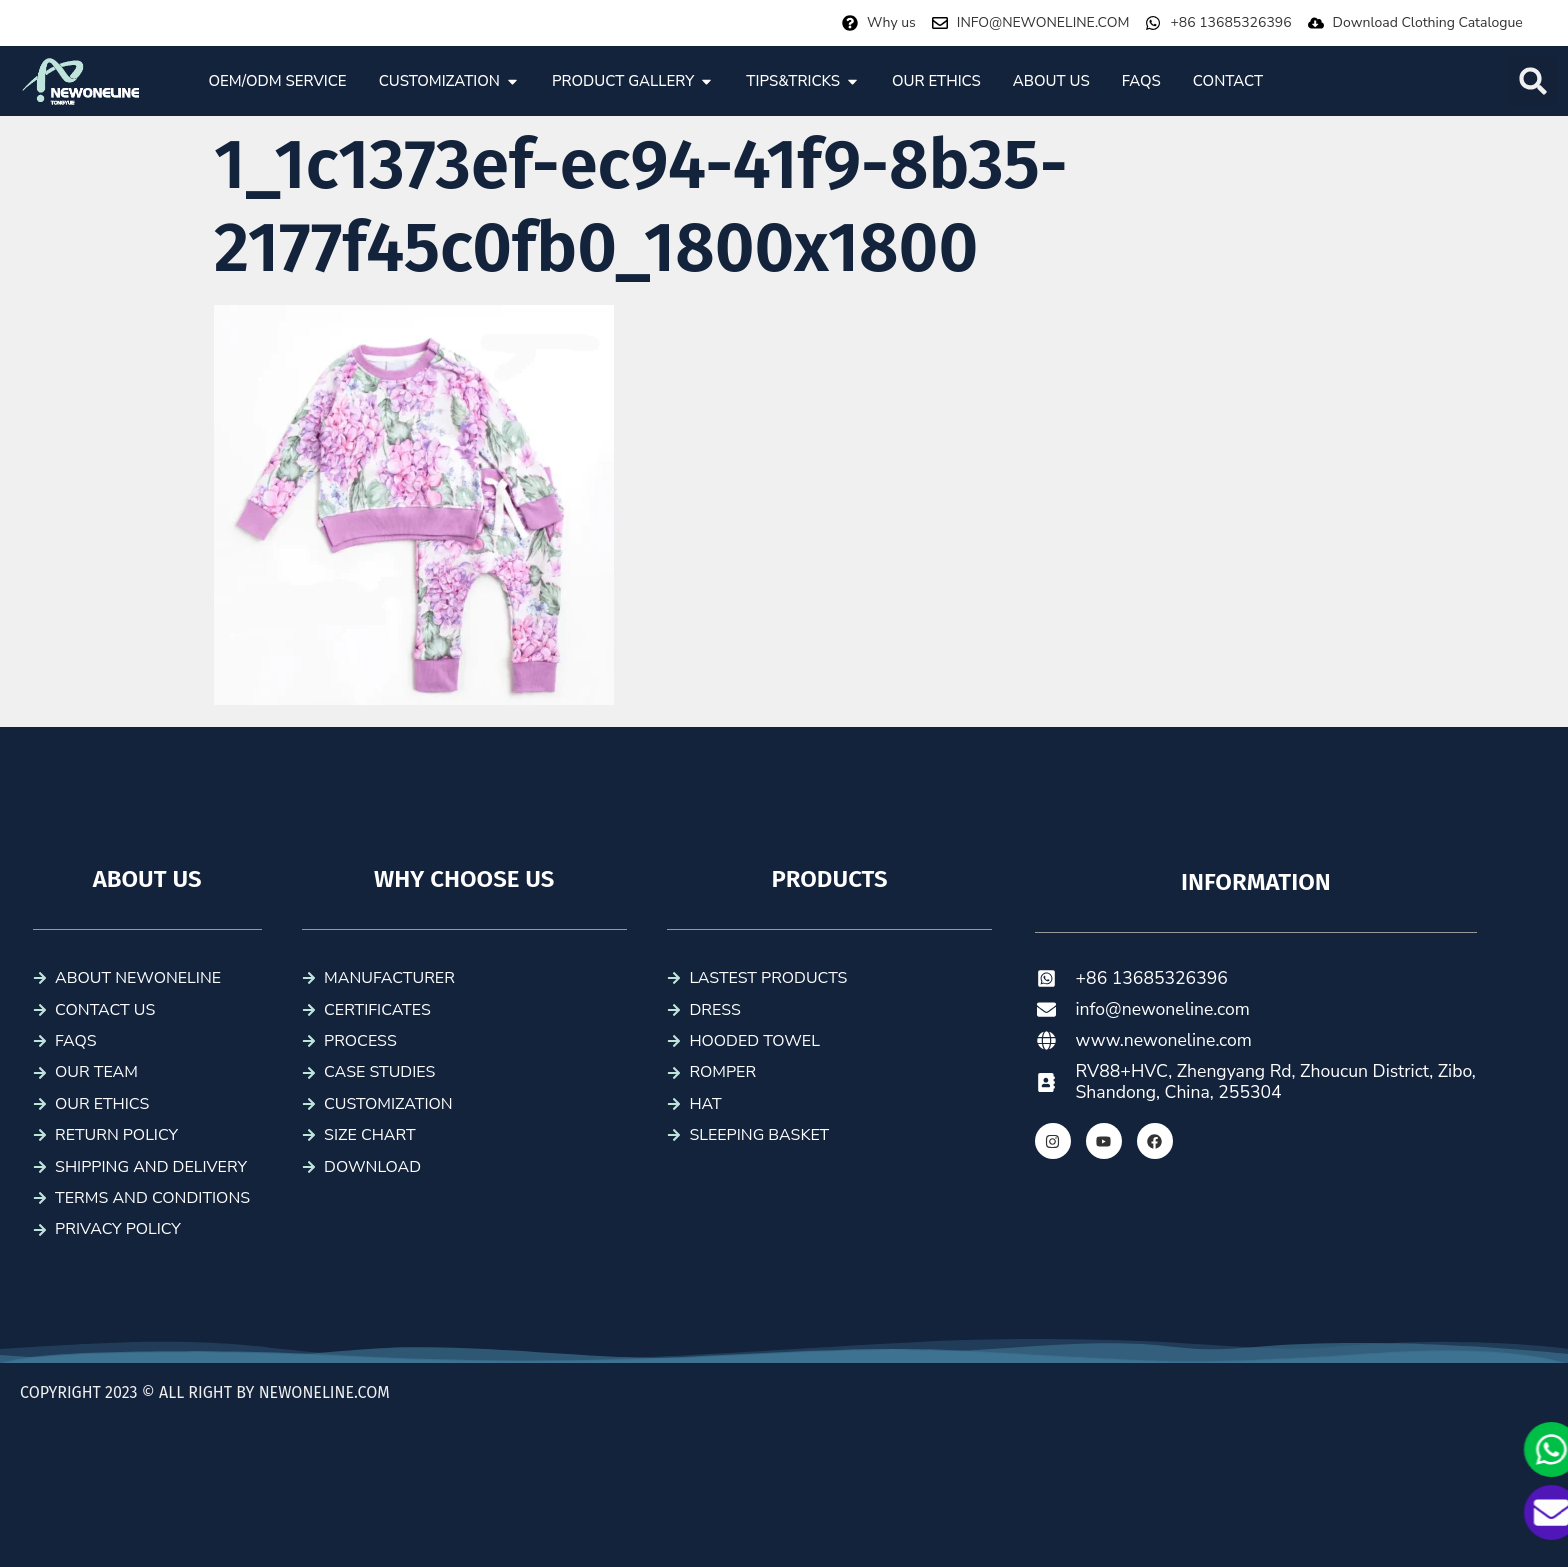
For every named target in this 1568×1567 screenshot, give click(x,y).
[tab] (277, 81)
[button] (1533, 81)
